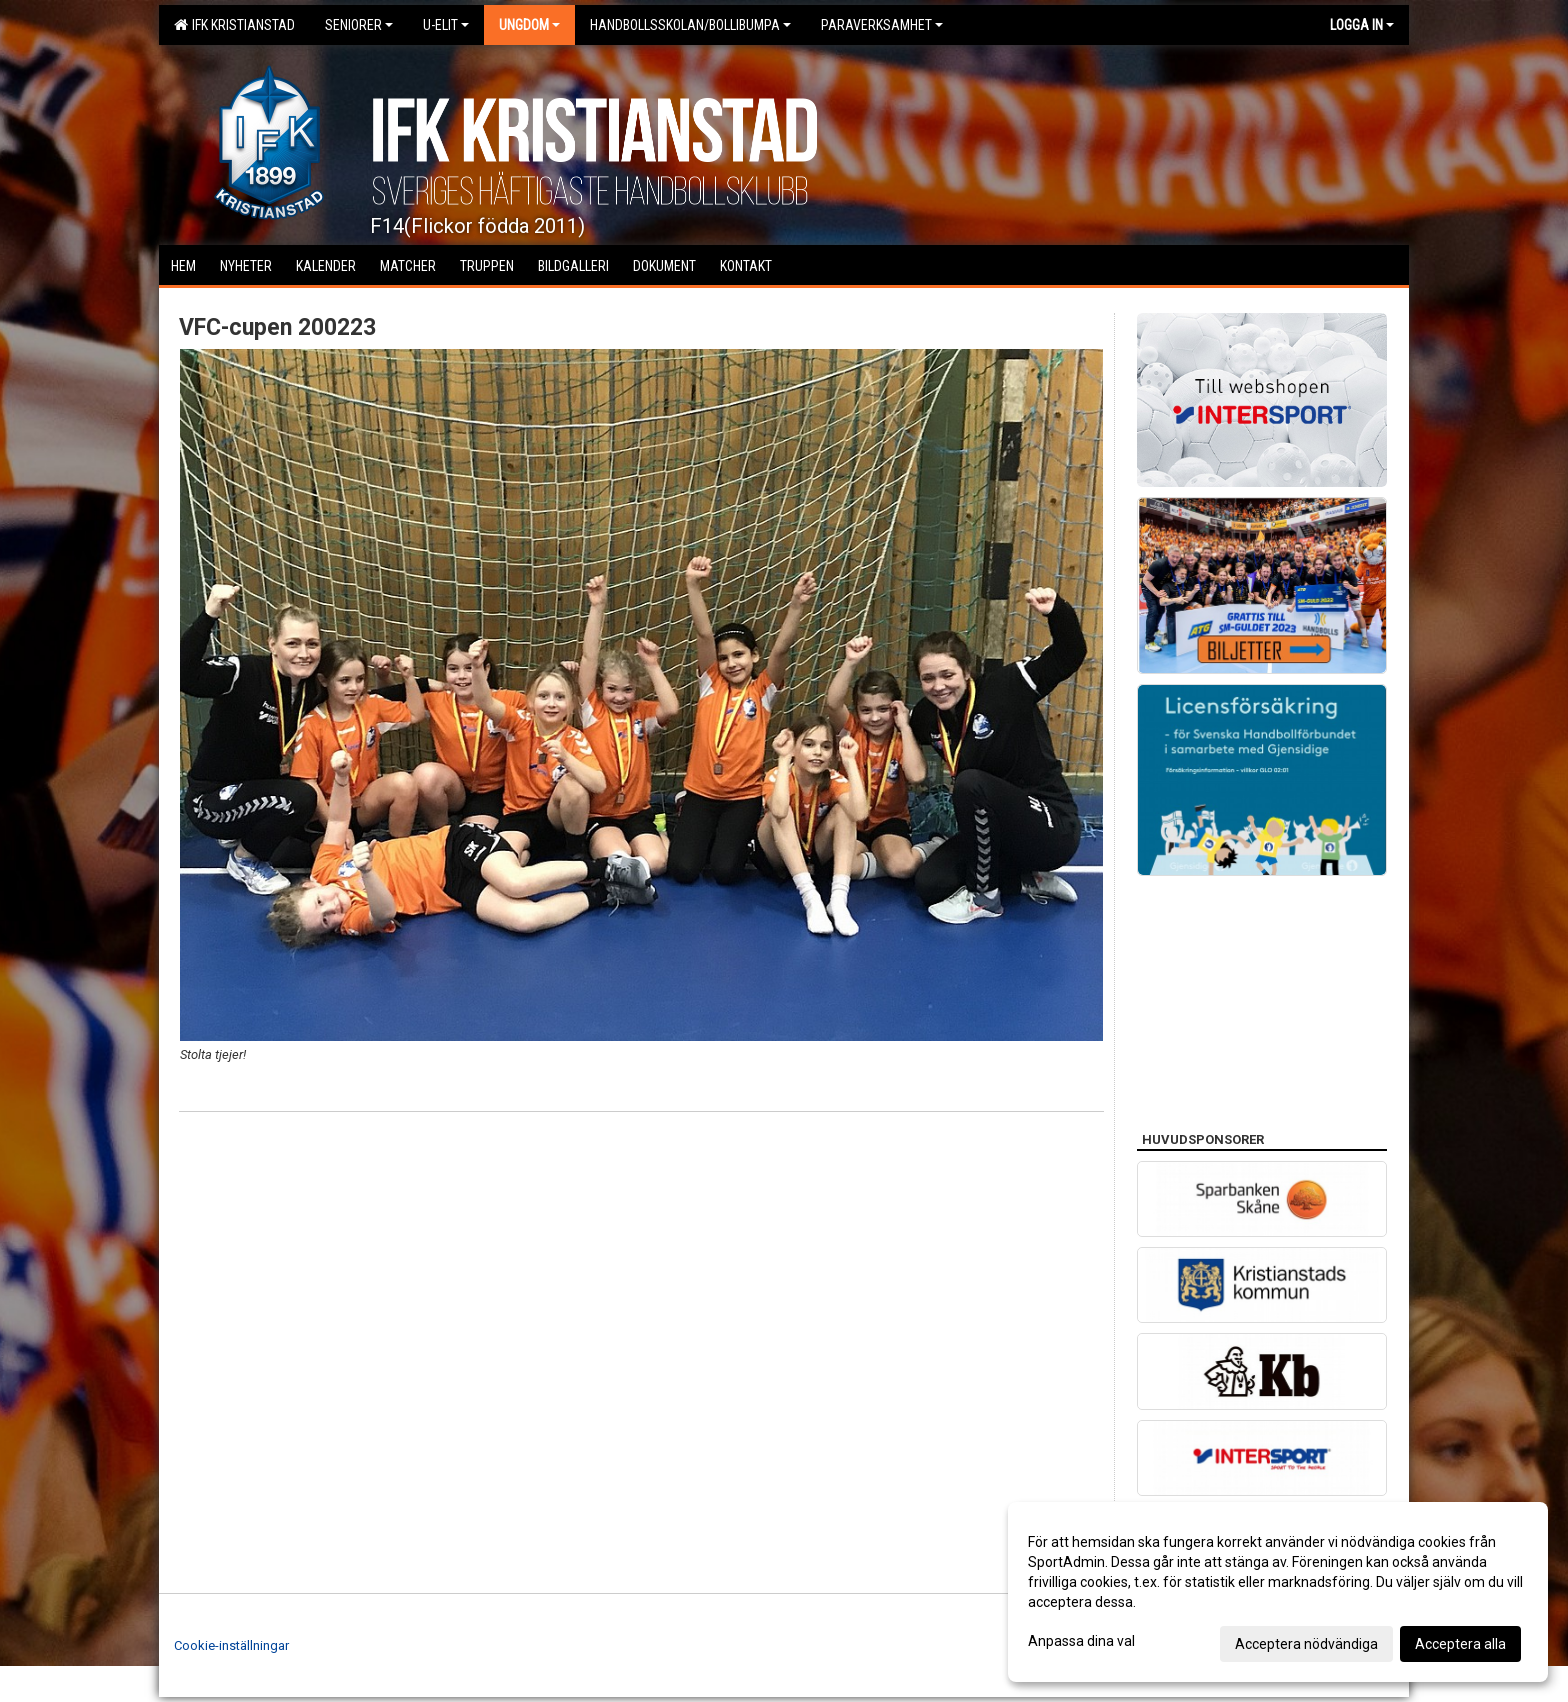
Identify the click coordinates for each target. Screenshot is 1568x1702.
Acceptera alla (1460, 1644)
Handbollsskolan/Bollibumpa (690, 25)
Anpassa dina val (1081, 1641)
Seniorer (359, 25)
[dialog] (1278, 1592)
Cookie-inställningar (231, 1645)
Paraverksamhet (882, 25)
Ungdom (529, 25)
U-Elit (446, 25)
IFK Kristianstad (234, 25)
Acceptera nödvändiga (1306, 1644)
